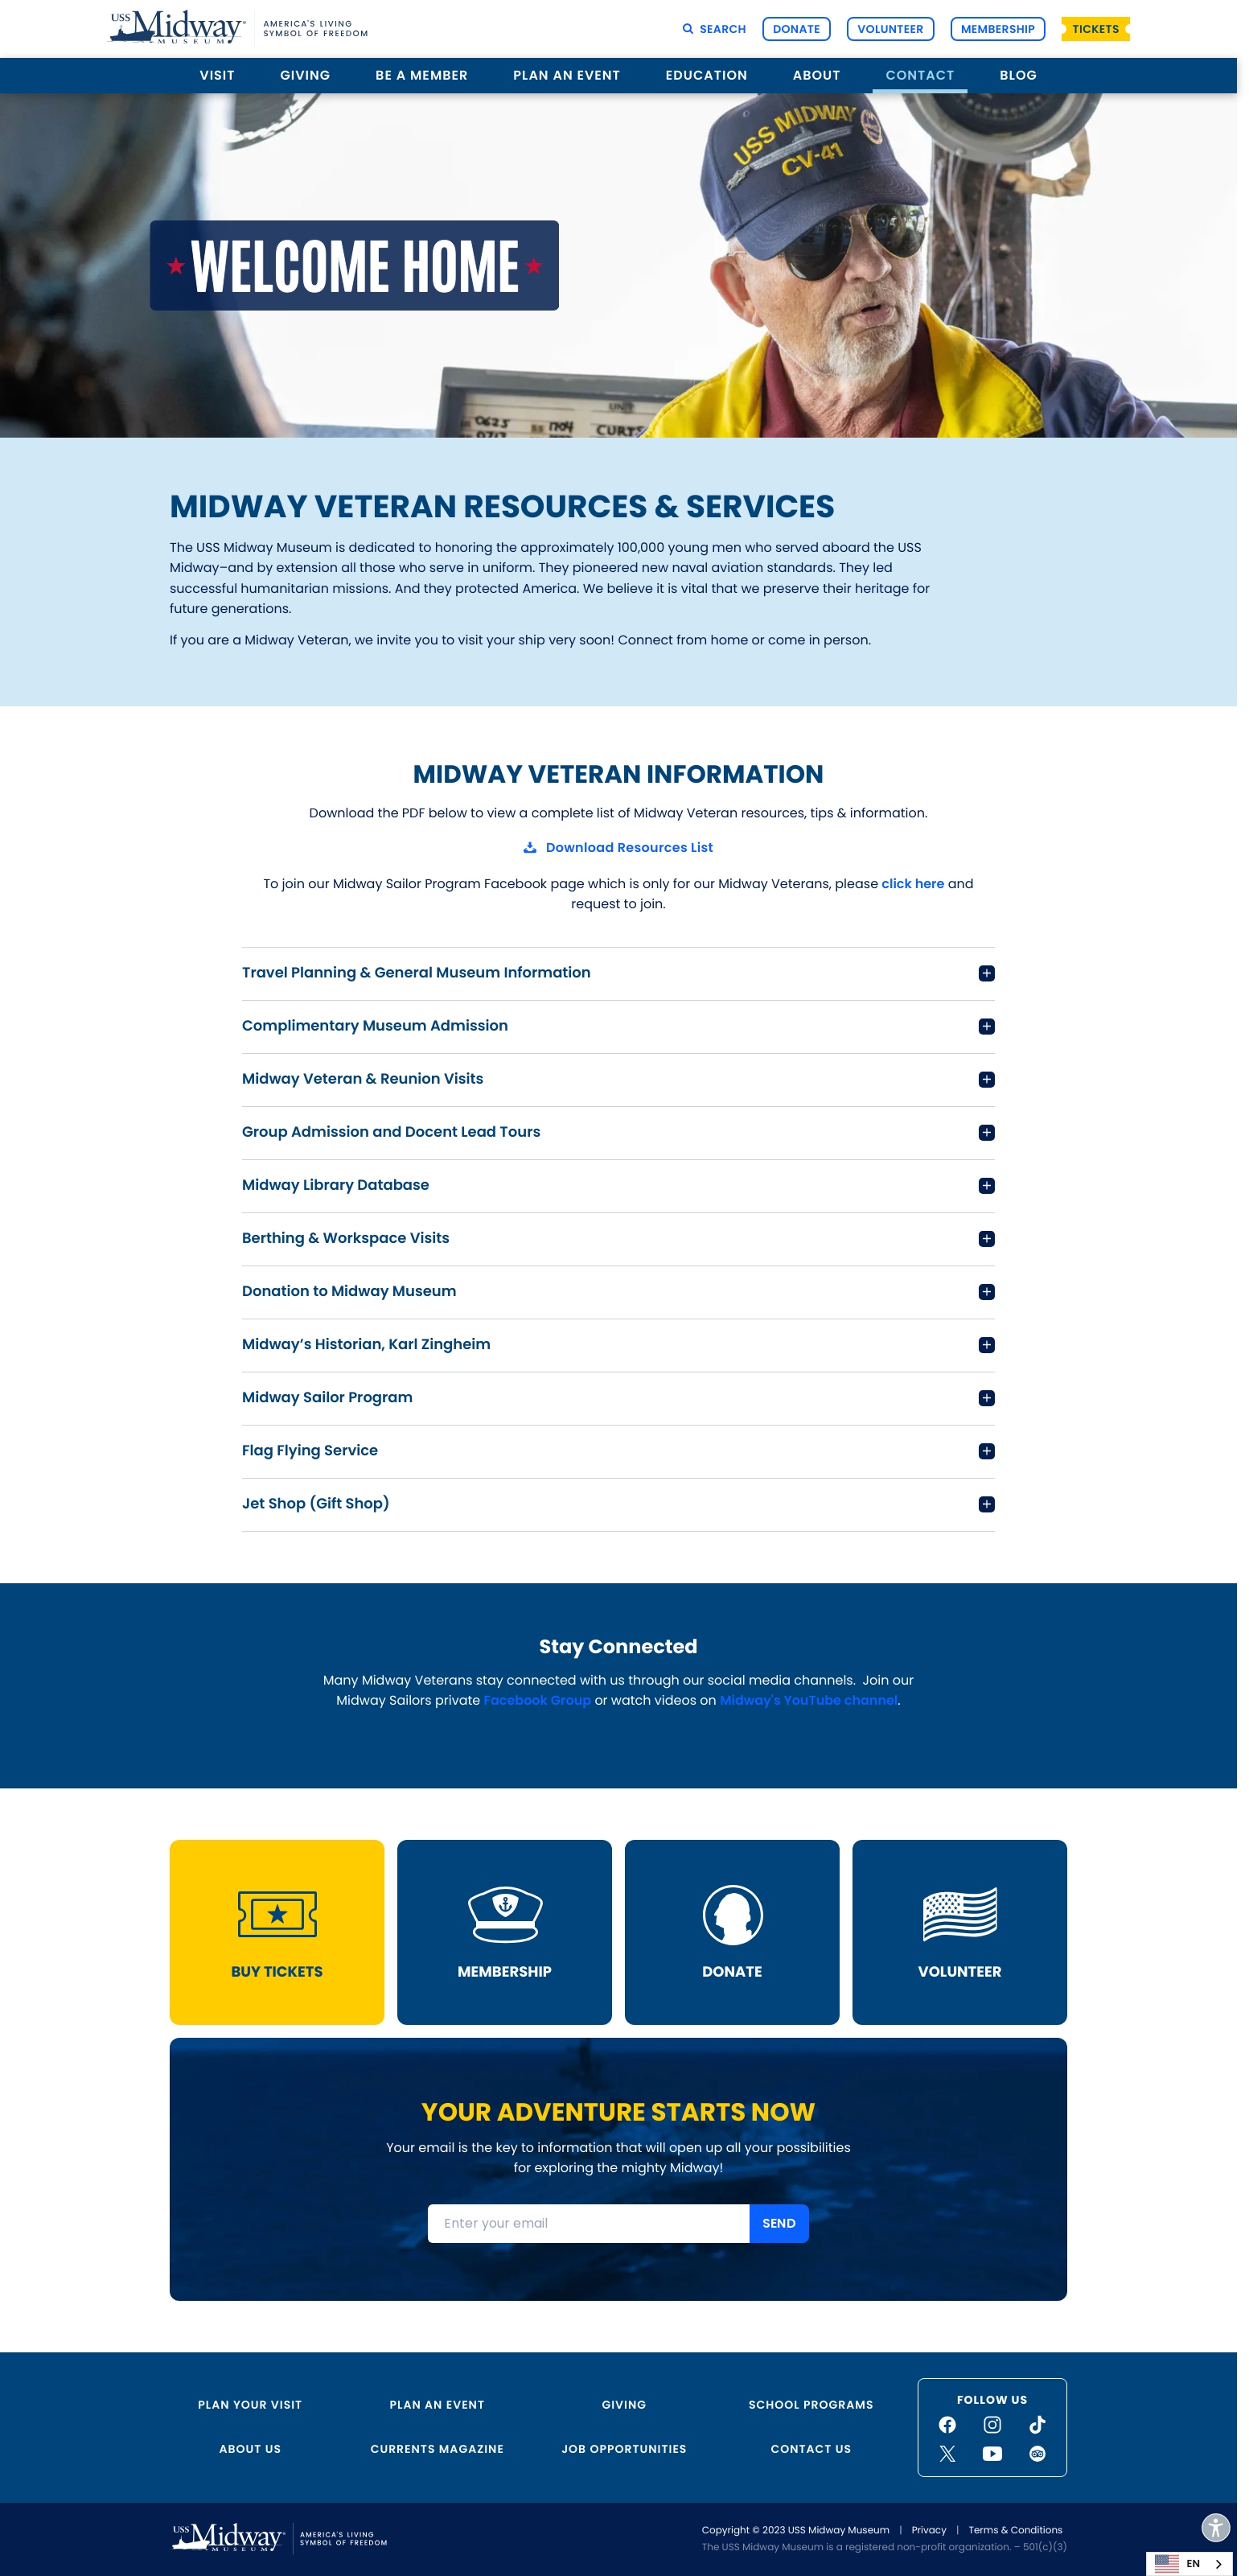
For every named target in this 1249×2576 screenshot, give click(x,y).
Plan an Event (567, 75)
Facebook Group (537, 1700)
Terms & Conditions (1015, 2530)
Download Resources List (629, 847)
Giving (306, 75)
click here (912, 883)
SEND (779, 2223)
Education (707, 75)
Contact (920, 75)
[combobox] (1189, 2564)
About (817, 75)
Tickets (1096, 29)
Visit (217, 75)
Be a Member (422, 75)
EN (1177, 2564)
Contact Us (811, 2449)
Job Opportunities (624, 2449)
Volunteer (890, 29)
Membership (998, 29)
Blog (1018, 75)
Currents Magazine (437, 2449)
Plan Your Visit (250, 2405)
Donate (796, 29)
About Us (250, 2449)
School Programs (811, 2405)
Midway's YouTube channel (809, 1700)
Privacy (929, 2530)
